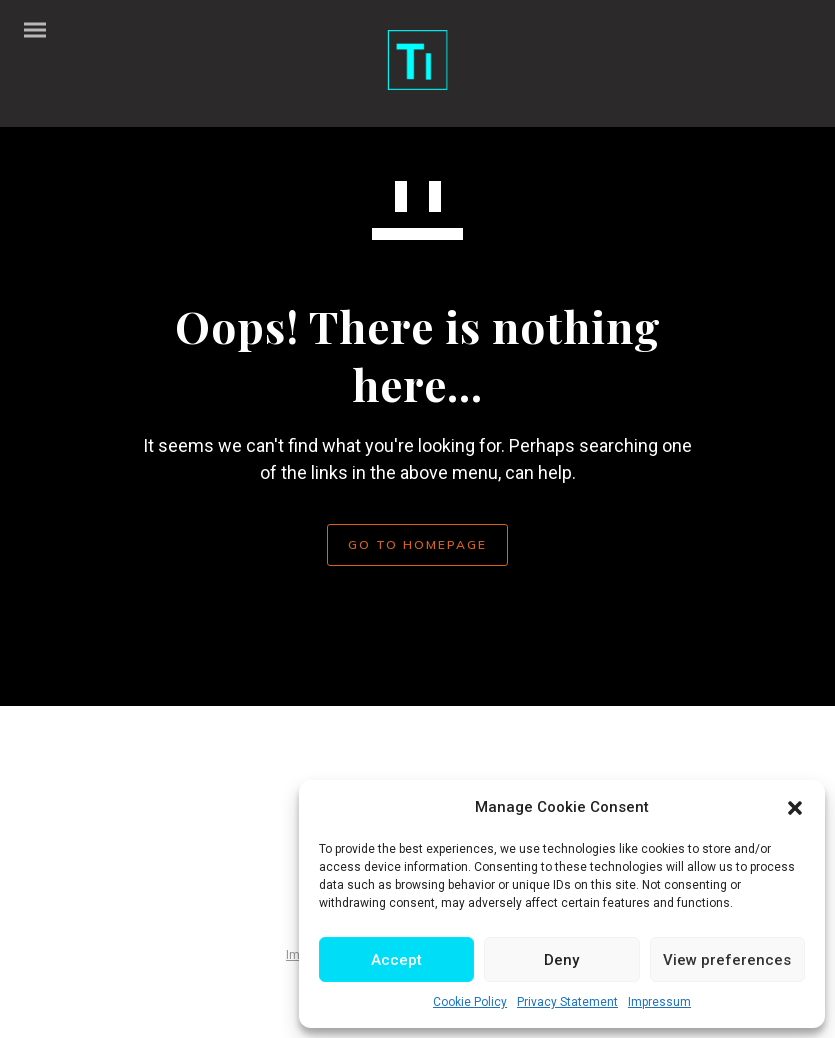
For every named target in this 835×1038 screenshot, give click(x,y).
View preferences (727, 960)
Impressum (659, 1002)
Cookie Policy (470, 1002)
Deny (561, 960)
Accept (396, 960)
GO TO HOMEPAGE (417, 544)
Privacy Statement (567, 1002)
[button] (795, 808)
